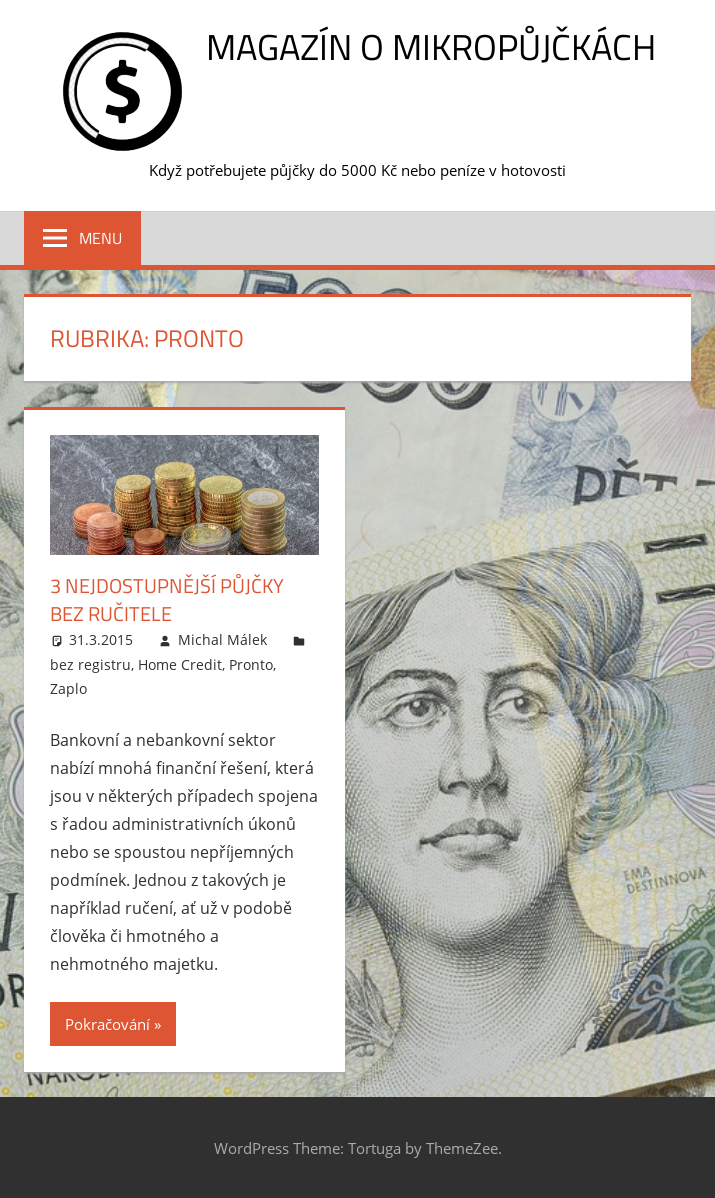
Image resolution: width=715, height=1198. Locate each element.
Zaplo (68, 688)
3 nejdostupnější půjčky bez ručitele (167, 599)
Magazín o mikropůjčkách (431, 46)
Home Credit (180, 664)
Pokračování (107, 1024)
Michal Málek (222, 639)
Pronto (251, 664)
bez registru (90, 664)
